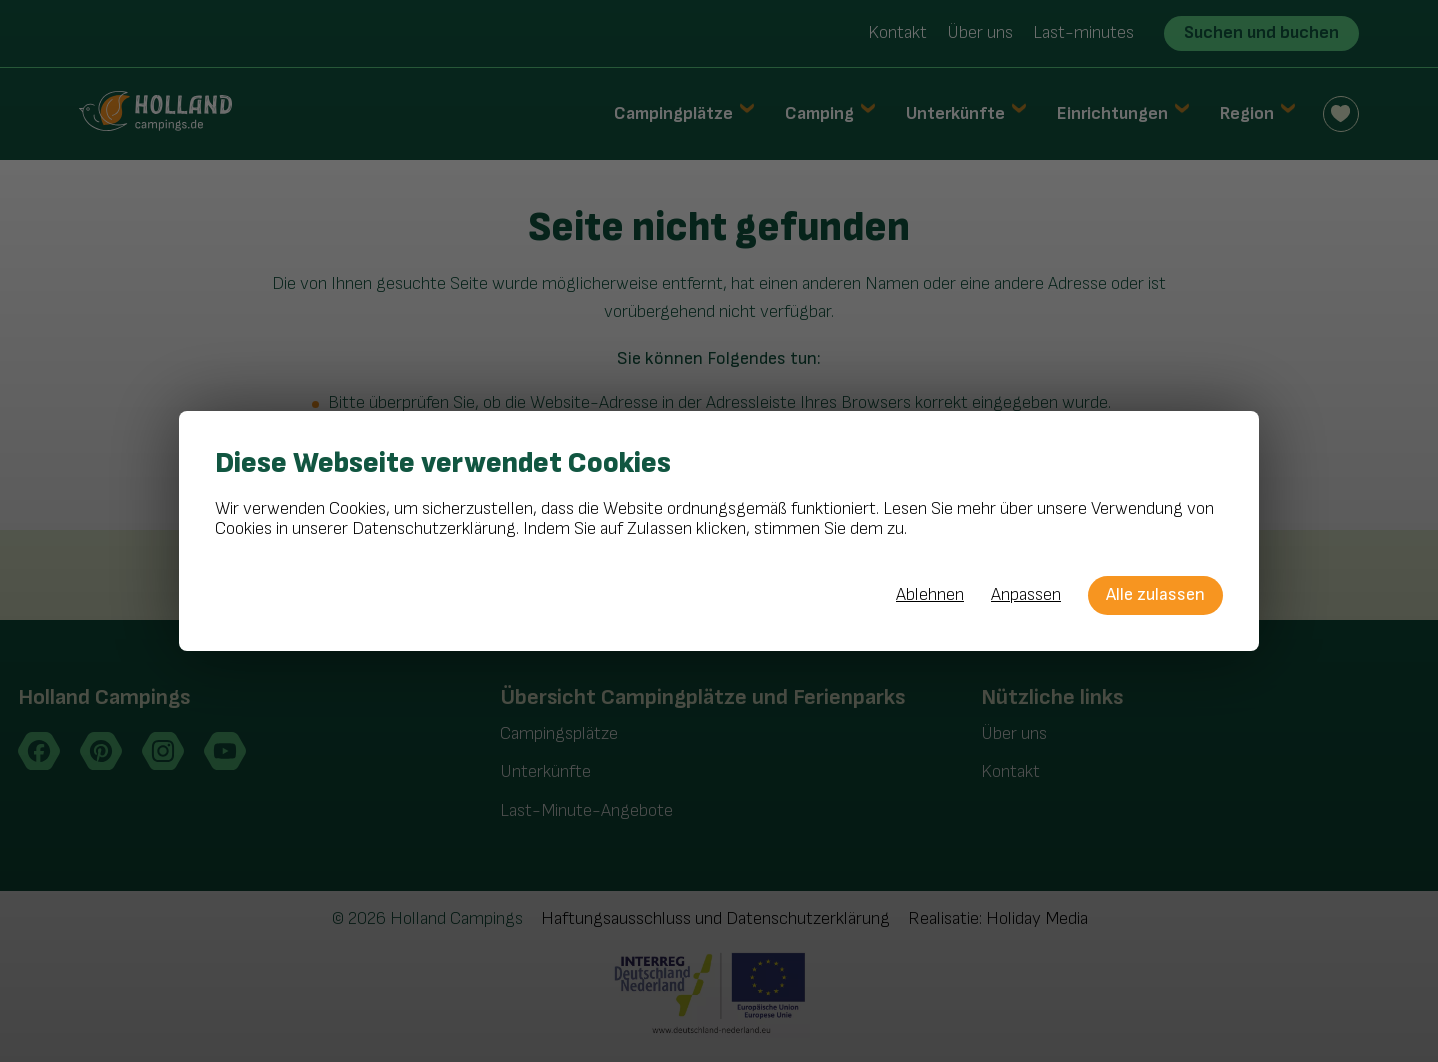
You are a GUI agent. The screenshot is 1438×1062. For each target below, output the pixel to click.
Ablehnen (930, 595)
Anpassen (1026, 595)
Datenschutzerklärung (434, 528)
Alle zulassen (1155, 594)
